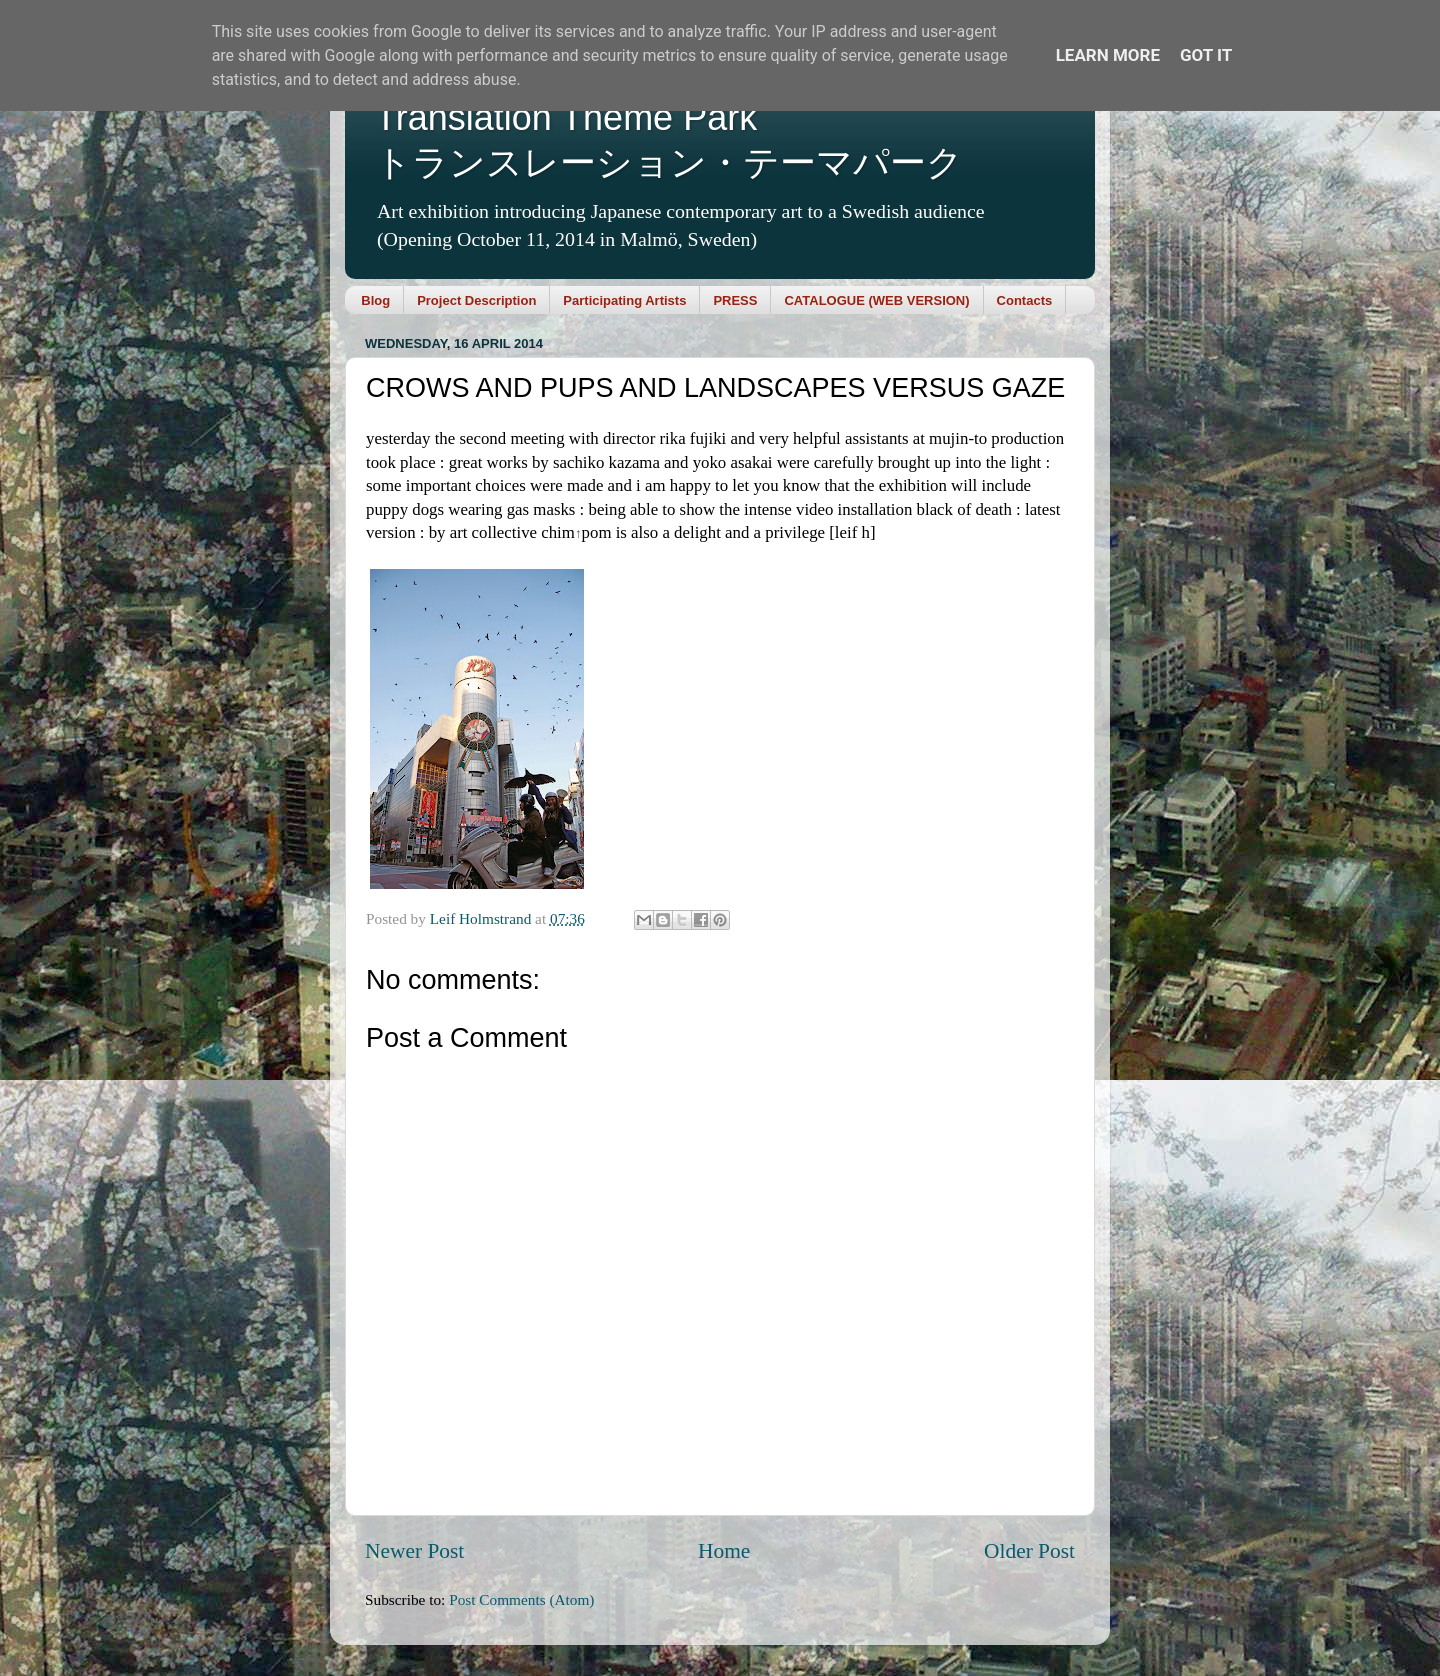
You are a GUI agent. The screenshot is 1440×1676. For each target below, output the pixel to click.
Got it (1206, 55)
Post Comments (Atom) (521, 1599)
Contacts (1025, 300)
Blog (375, 300)
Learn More (1108, 55)
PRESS (735, 300)
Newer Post (414, 1551)
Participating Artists (624, 300)
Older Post (1029, 1551)
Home (724, 1551)
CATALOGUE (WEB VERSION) (876, 300)
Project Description (476, 300)
